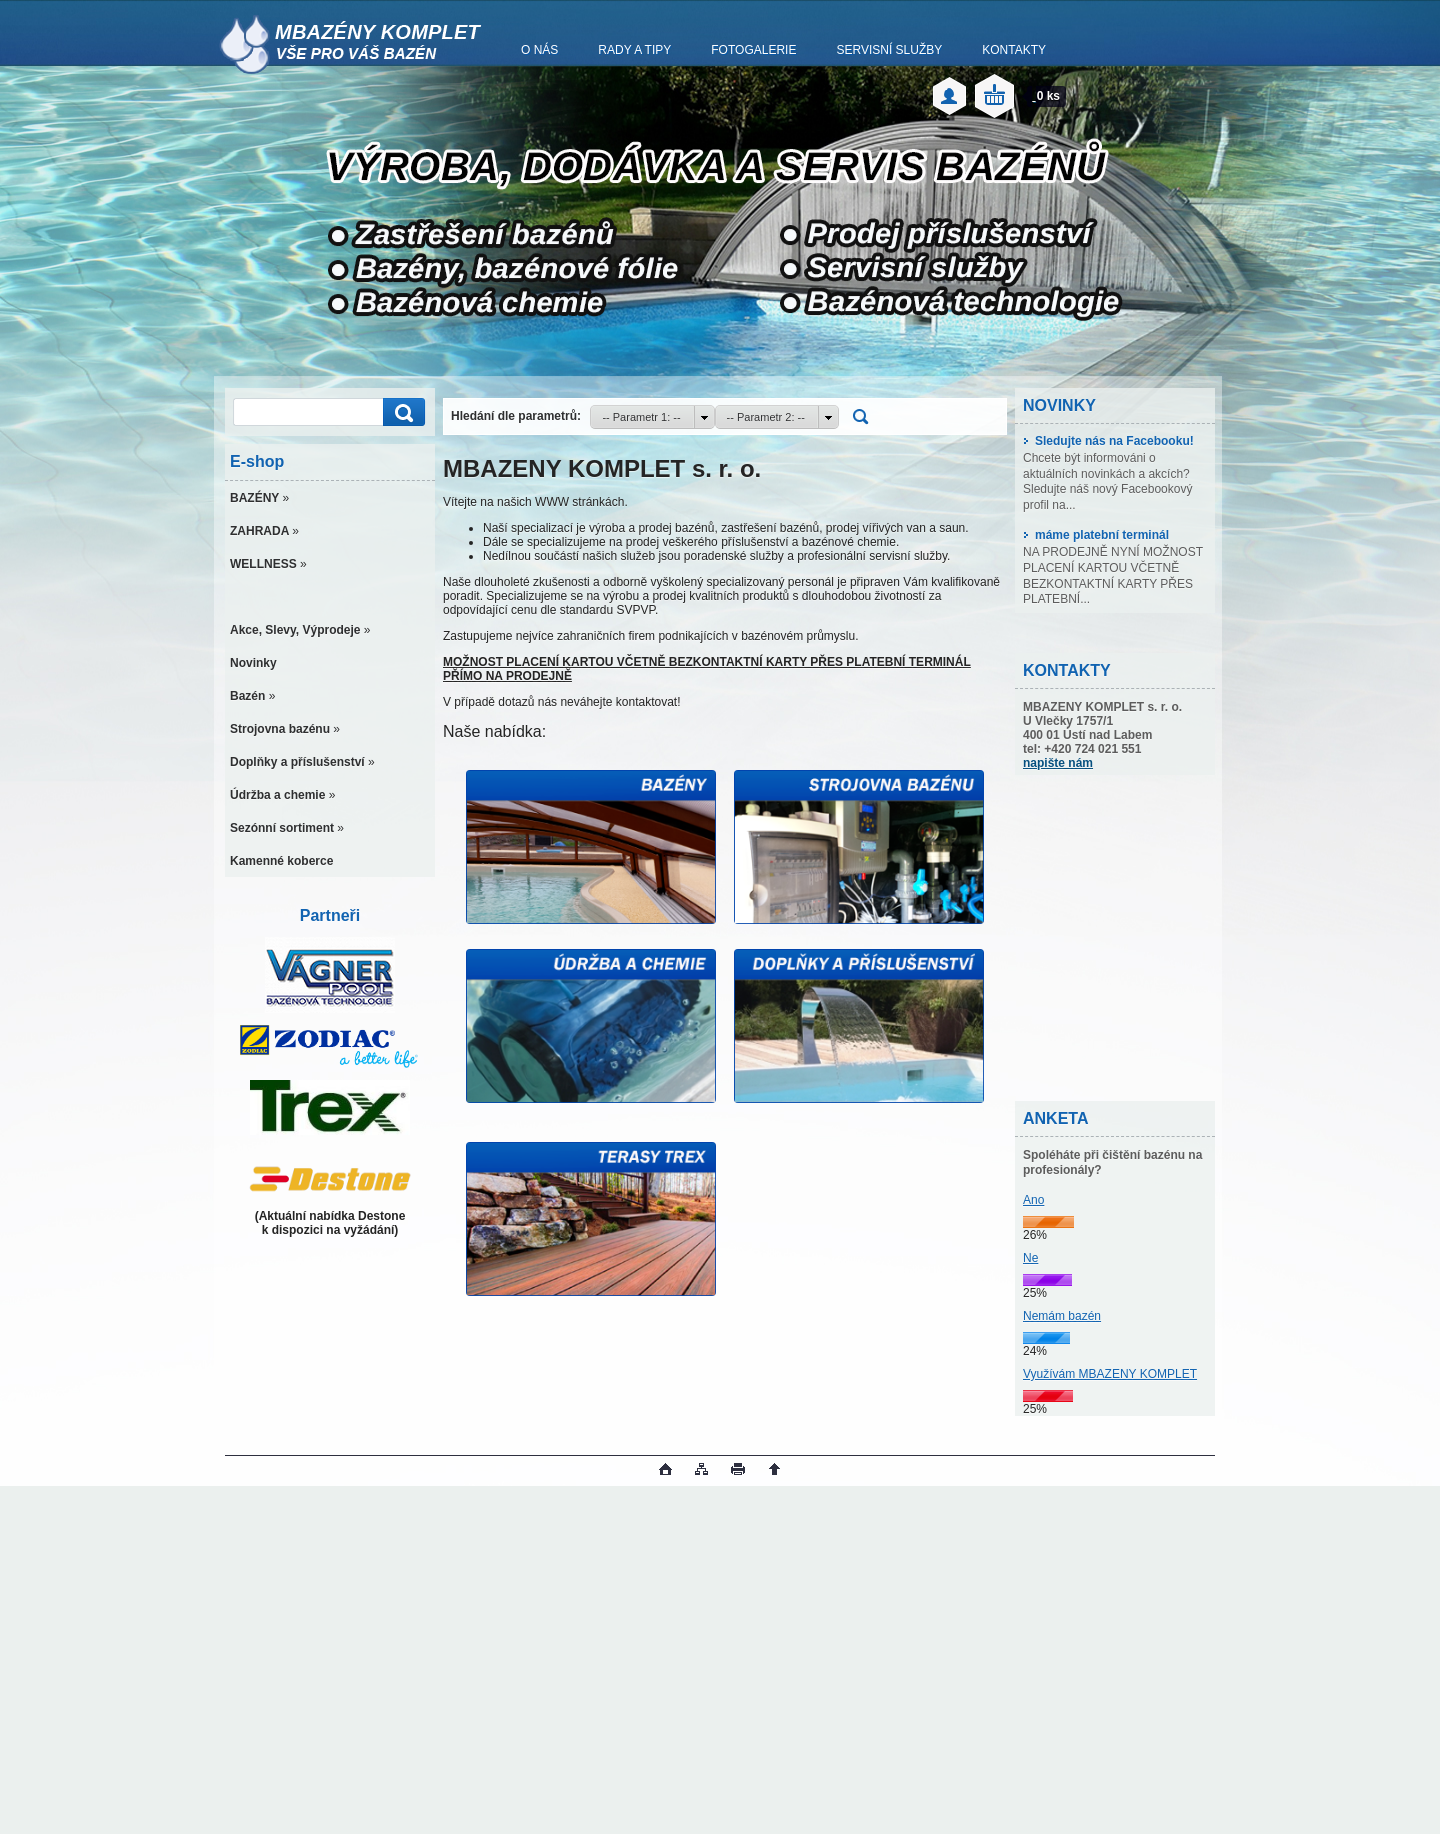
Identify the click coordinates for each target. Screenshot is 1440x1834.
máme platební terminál (1096, 535)
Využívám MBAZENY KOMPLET (1110, 1374)
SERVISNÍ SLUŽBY (889, 50)
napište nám (1058, 763)
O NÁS (539, 50)
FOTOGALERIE (753, 50)
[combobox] (652, 417)
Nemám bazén (1062, 1316)
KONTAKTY (1014, 50)
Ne (1030, 1258)
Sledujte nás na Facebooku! (1108, 441)
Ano (1033, 1200)
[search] (401, 412)
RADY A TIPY (634, 50)
